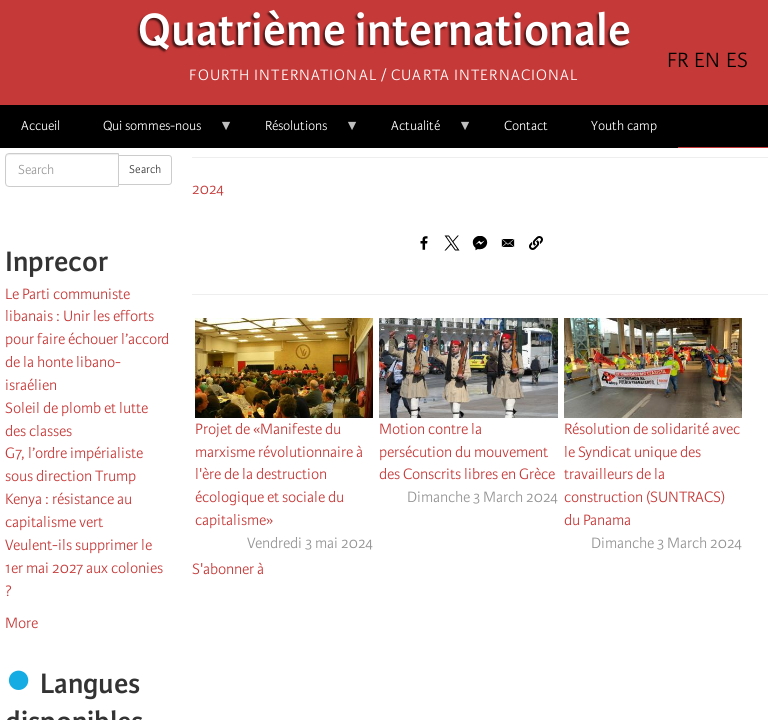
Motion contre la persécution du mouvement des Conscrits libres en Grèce (467, 452)
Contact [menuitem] (526, 125)
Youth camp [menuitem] (624, 125)
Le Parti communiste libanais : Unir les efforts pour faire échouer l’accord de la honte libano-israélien (87, 339)
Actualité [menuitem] (421, 132)
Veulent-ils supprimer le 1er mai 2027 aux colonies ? (84, 568)
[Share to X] (452, 243)
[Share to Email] (508, 243)
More (21, 623)
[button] (536, 243)
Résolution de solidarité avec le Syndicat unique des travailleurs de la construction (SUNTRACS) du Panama (652, 474)
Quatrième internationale (384, 35)
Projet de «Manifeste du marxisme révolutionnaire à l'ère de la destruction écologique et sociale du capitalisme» (279, 474)
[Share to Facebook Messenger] (480, 243)
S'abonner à (228, 569)
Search (145, 169)
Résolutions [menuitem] (301, 132)
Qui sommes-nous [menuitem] (157, 132)
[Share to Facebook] (424, 243)
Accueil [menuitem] (40, 125)
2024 (208, 189)
